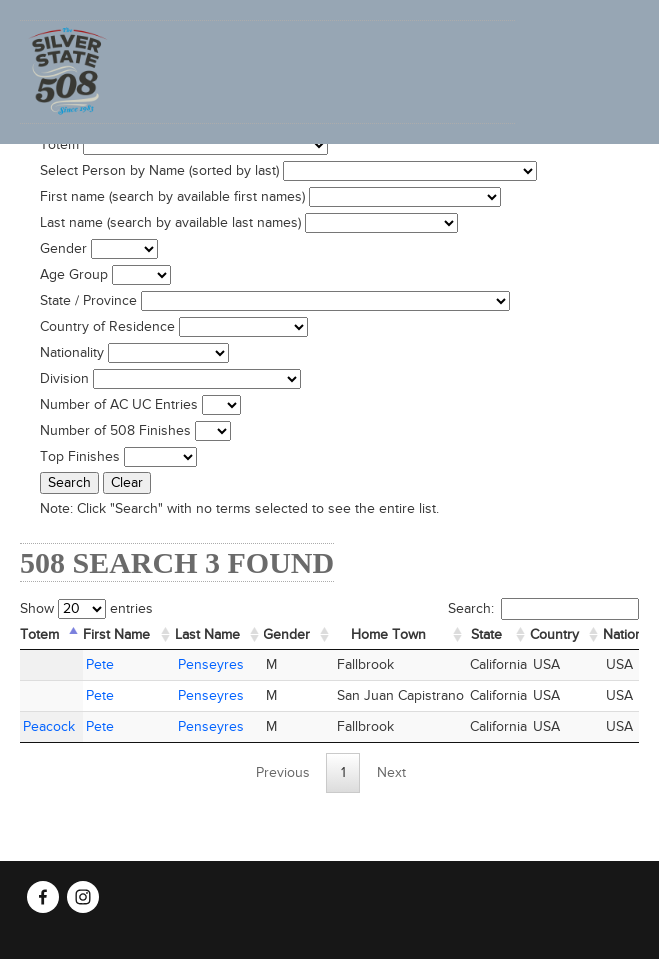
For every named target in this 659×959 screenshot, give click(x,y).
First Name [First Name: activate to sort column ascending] (116, 635)
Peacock (49, 727)
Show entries (86, 609)
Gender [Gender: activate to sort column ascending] (286, 635)
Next (391, 773)
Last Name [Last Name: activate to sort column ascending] (207, 635)
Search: (543, 609)
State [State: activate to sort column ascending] (486, 635)
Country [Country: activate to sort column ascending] (554, 635)
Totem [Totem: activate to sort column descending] (39, 635)
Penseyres (211, 665)
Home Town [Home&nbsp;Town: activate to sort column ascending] (388, 635)
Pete (100, 665)
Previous (283, 773)
